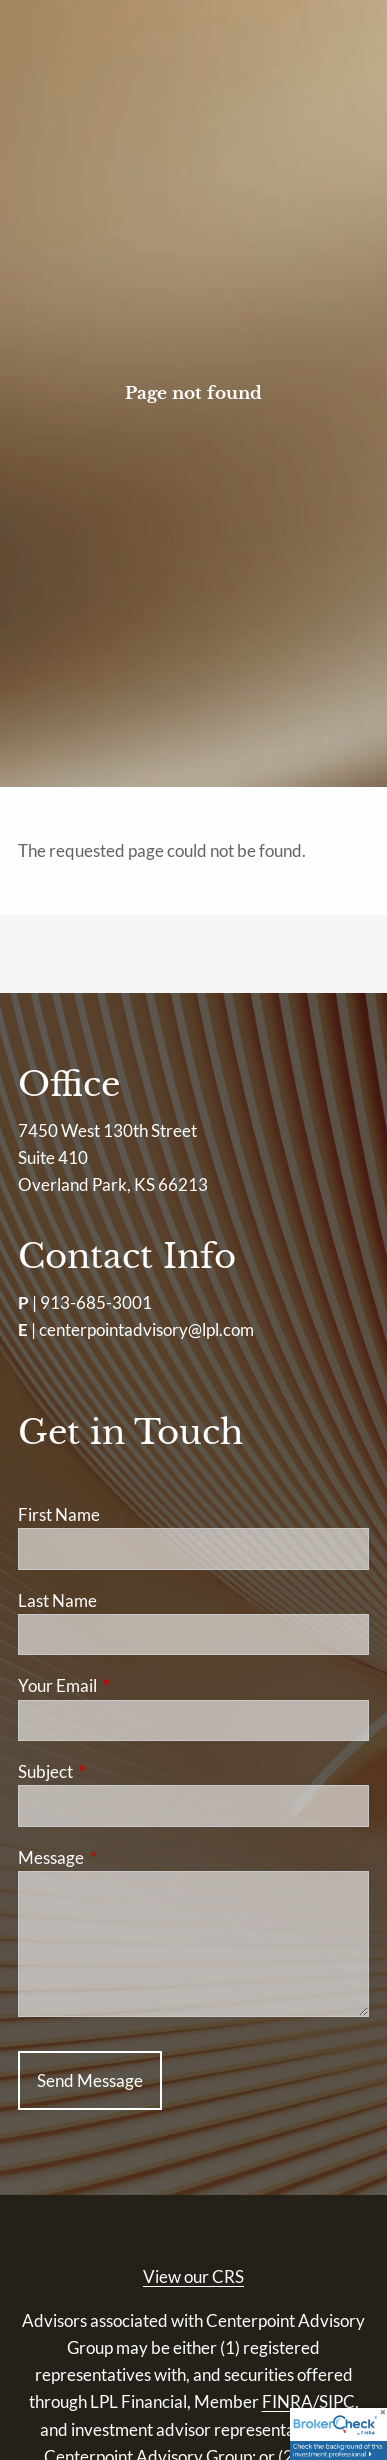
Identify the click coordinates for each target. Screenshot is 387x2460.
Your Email (135, 1685)
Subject (123, 1771)
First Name (59, 1514)
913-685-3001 (96, 1302)
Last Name (57, 1600)
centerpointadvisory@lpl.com (146, 1329)
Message (128, 1857)
